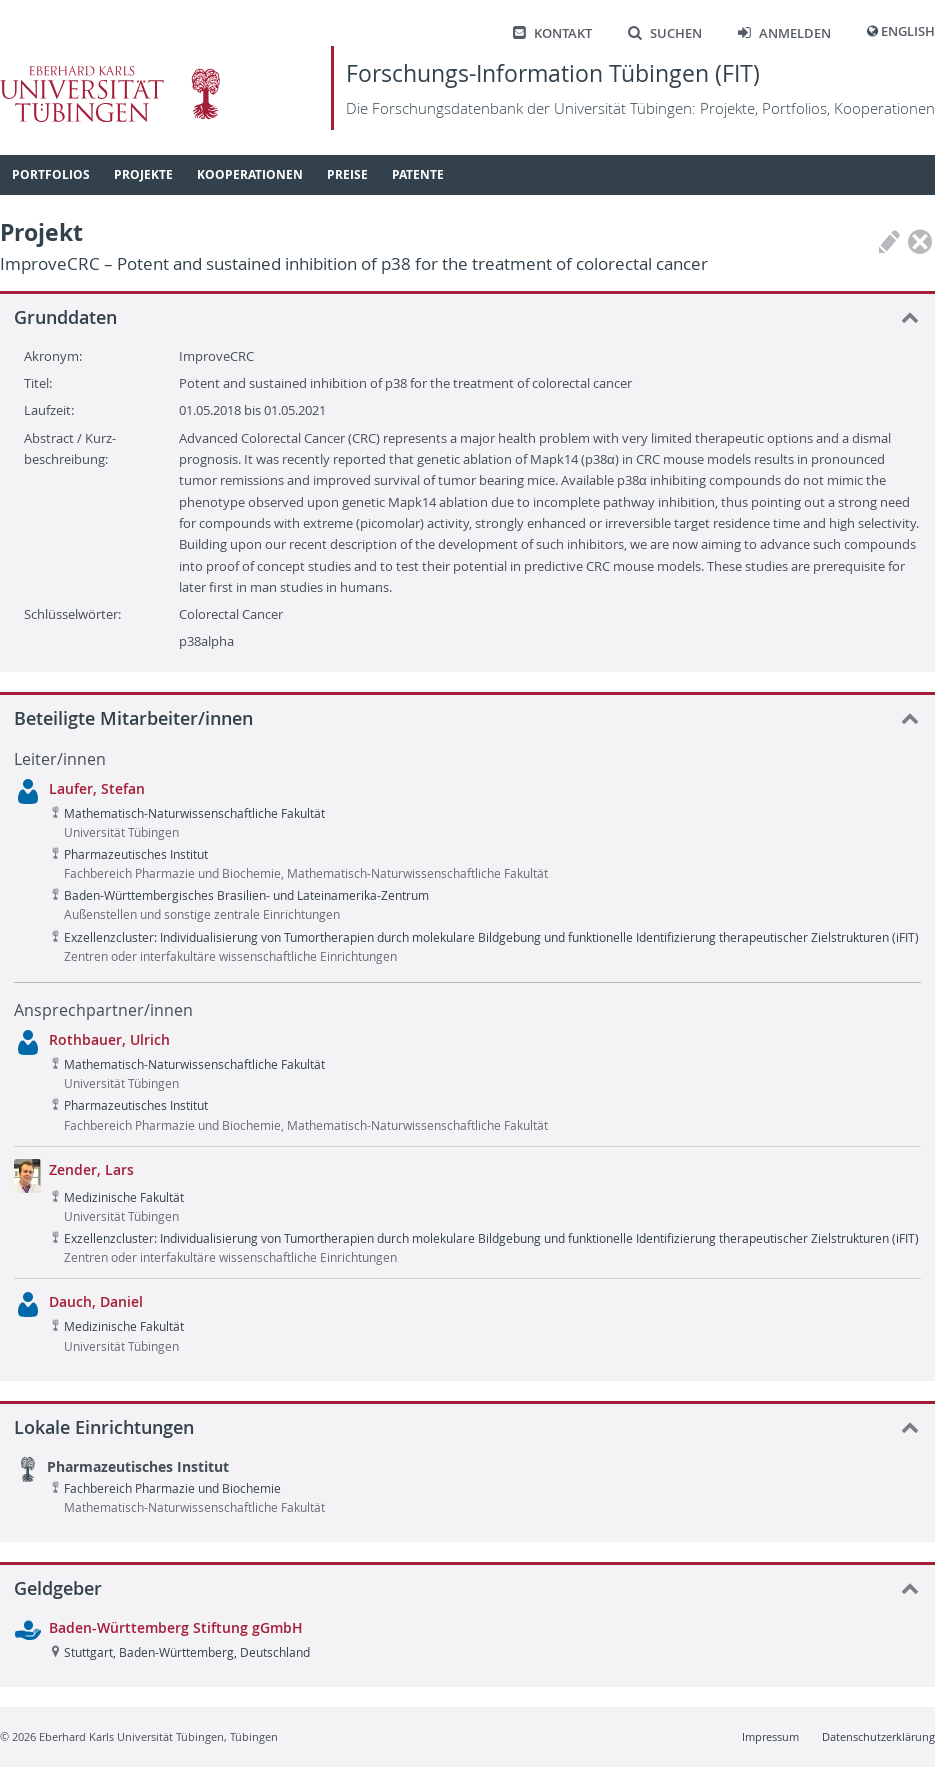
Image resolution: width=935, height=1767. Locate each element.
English (908, 31)
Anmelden (784, 33)
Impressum (770, 1736)
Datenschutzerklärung (878, 1736)
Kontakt (552, 33)
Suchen (665, 33)
